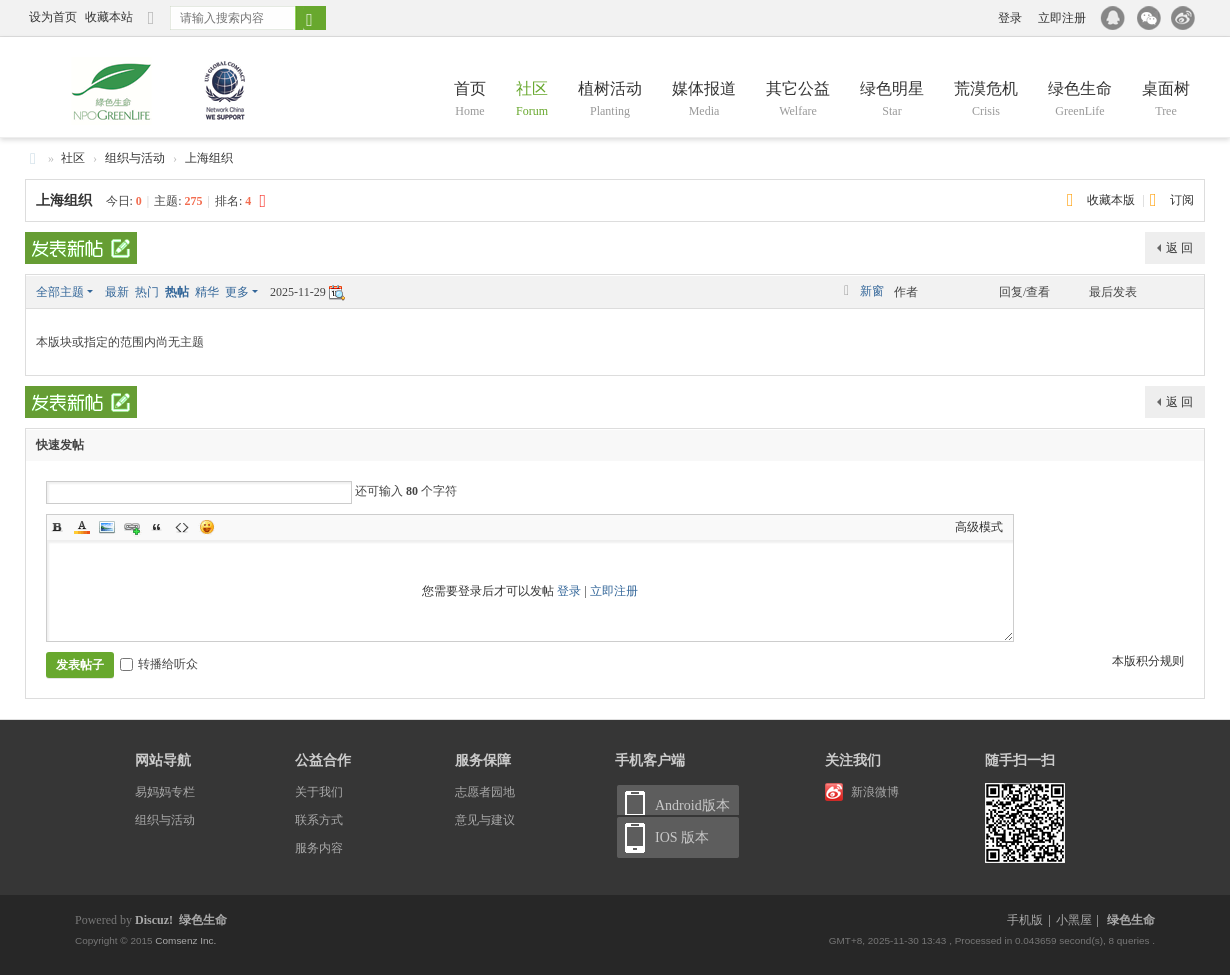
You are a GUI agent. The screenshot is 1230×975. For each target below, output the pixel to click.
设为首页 (53, 17)
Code (182, 527)
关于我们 (319, 792)
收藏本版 (1112, 200)
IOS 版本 (682, 837)
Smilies (207, 527)
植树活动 (610, 100)
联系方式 (319, 820)
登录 (1010, 18)
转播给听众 (159, 664)
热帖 (177, 292)
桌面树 (1166, 100)
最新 (117, 292)
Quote (157, 527)
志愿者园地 (485, 792)
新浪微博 (875, 792)
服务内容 (319, 848)
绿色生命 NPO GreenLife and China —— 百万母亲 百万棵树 (33, 158)
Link (132, 527)
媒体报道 (704, 100)
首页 (470, 100)
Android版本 (692, 805)
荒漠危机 (986, 100)
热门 (147, 292)
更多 (237, 292)
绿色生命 (1080, 100)
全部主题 (60, 292)
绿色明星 (892, 100)
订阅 (1182, 200)
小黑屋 (1074, 920)
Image (107, 527)
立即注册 (1062, 18)
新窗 (872, 291)
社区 (532, 100)
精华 (207, 292)
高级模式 (979, 527)
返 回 (1179, 248)
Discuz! (154, 920)
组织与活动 (135, 158)
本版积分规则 (1148, 661)
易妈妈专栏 (165, 792)
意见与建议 (485, 820)
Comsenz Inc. (185, 940)
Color (82, 527)
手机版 (1025, 920)
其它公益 (798, 100)
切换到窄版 (151, 26)
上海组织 (209, 158)
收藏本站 (109, 17)
